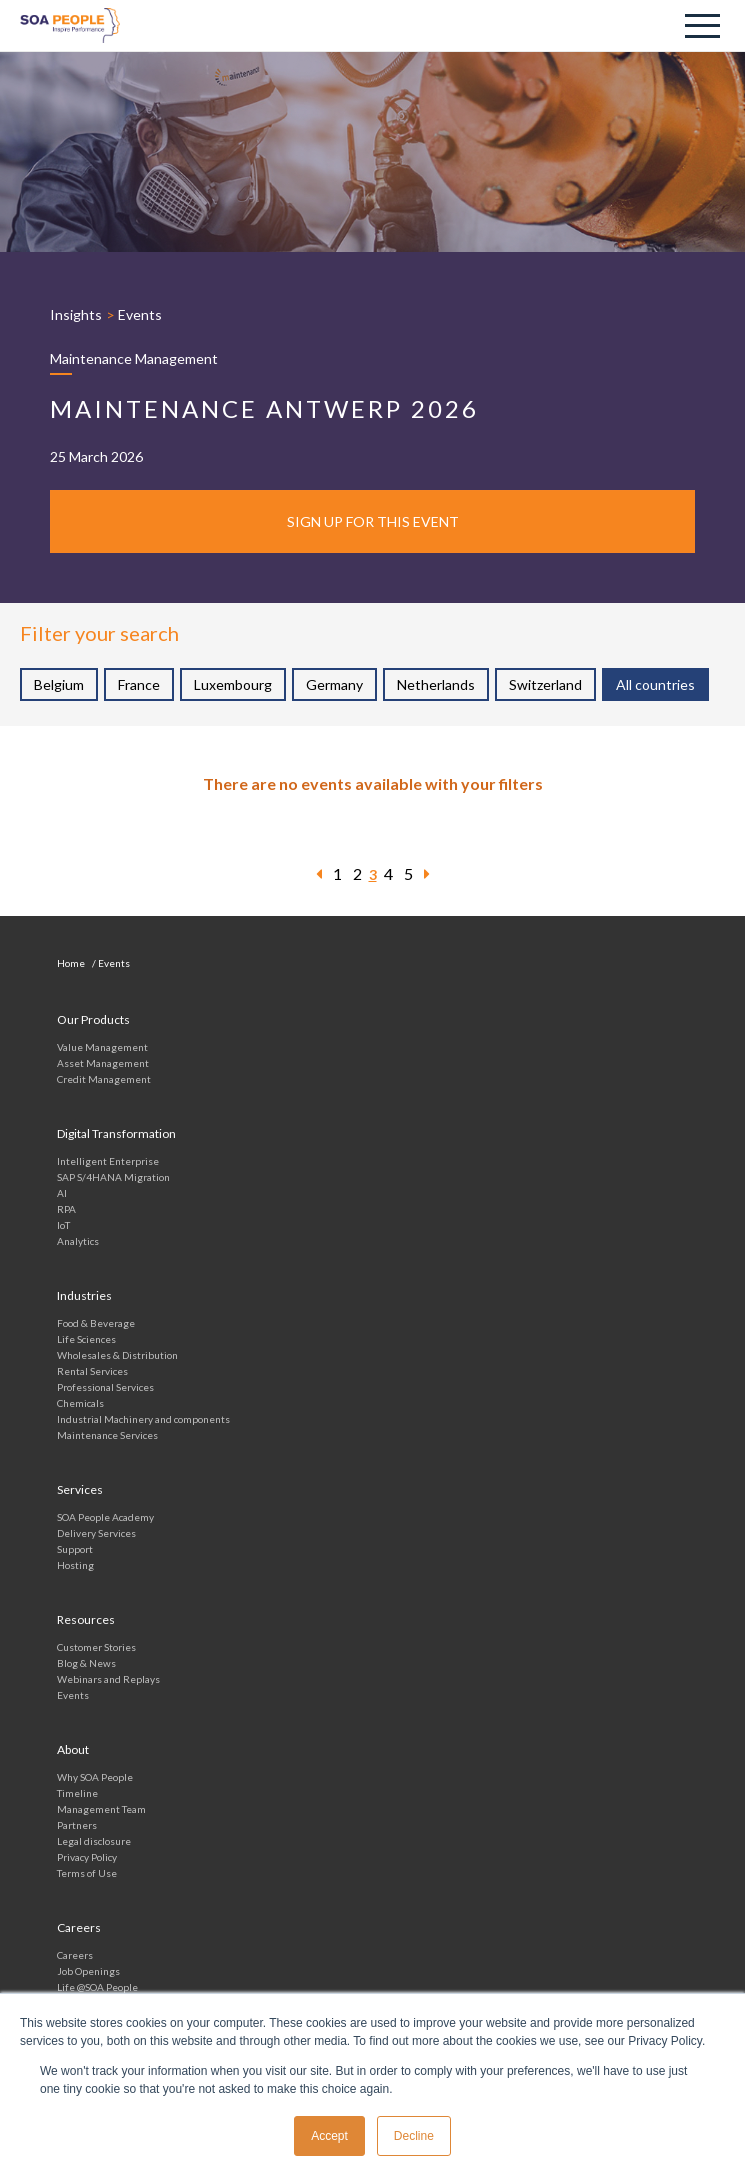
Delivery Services (96, 1533)
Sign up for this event (373, 521)
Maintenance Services (107, 1435)
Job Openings (88, 1971)
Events (140, 314)
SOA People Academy (105, 1517)
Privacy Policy (87, 1857)
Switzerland (545, 684)
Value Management (102, 1047)
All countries (655, 684)
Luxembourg (233, 684)
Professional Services (105, 1387)
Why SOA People (95, 1777)
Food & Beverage (96, 1323)
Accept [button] (329, 2136)
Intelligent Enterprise (108, 1161)
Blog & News (86, 1663)
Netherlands (436, 684)
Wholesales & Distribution (117, 1355)
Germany (334, 684)
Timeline (77, 1793)
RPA (66, 1209)
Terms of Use (87, 1873)
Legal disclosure (94, 1841)
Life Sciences (86, 1339)
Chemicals (80, 1403)
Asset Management (103, 1063)
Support (75, 1549)
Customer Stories (96, 1647)
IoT (63, 1225)
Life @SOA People (97, 1987)
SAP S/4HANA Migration (113, 1177)
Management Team (101, 1809)
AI (62, 1193)
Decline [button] (414, 2136)
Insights (76, 314)
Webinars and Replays (108, 1679)
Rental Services (92, 1371)
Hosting (75, 1565)
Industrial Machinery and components (143, 1419)
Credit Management (104, 1079)
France (139, 684)
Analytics (78, 1241)
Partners (77, 1825)
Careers (75, 1955)
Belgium (59, 684)
